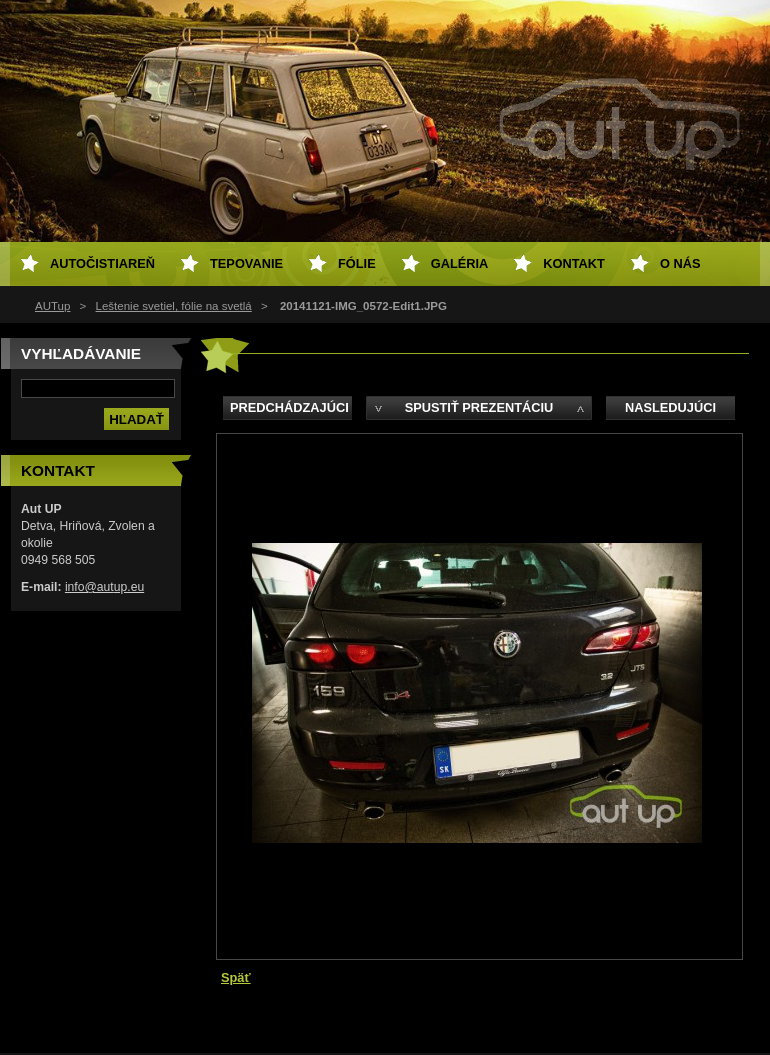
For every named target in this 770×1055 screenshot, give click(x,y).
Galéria (460, 263)
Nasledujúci (670, 407)
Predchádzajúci (289, 407)
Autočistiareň (102, 263)
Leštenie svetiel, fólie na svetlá (174, 306)
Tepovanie (246, 263)
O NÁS (680, 263)
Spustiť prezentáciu (479, 407)
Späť (236, 977)
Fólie (357, 263)
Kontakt (574, 263)
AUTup (52, 306)
